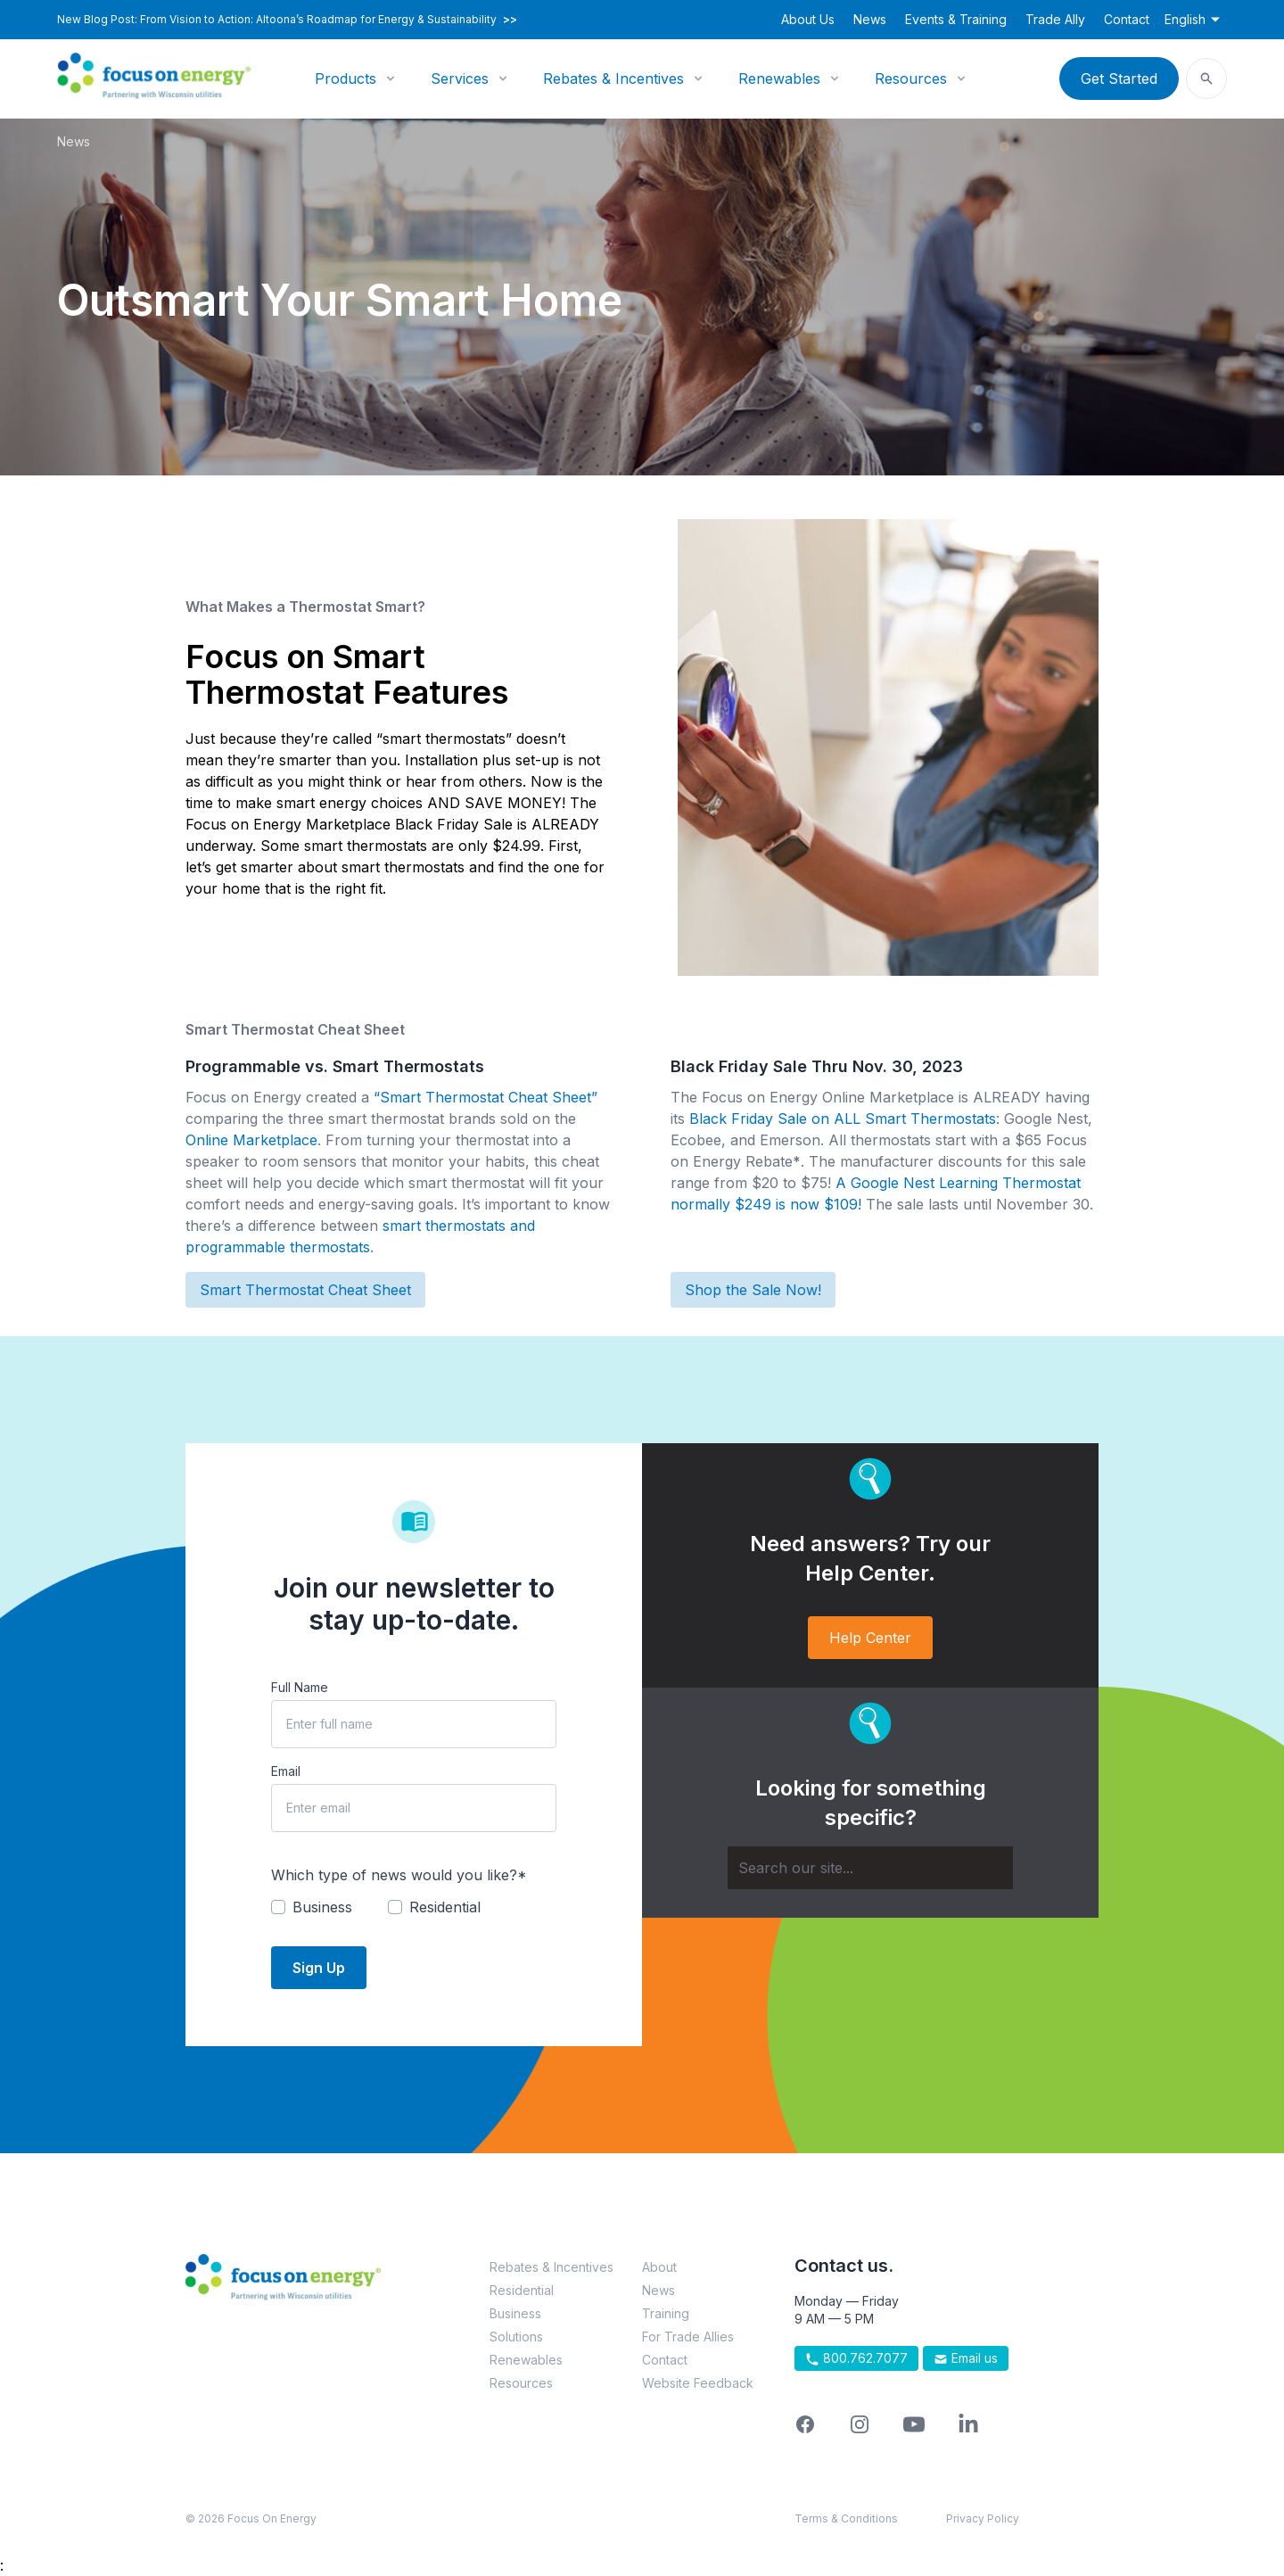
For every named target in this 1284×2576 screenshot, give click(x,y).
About (659, 2267)
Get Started (1119, 78)
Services (460, 78)
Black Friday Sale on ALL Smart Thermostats (842, 1118)
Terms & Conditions (846, 2518)
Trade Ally (1055, 19)
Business (515, 2313)
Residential (522, 2290)
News (869, 19)
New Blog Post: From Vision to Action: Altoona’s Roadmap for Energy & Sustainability (287, 19)
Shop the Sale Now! (753, 1290)
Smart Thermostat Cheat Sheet (305, 1290)
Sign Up (318, 1968)
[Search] (870, 1867)
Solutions (516, 2336)
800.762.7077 (856, 2358)
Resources (911, 78)
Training (665, 2313)
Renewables (779, 78)
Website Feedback (697, 2382)
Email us (966, 2358)
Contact (1126, 19)
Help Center (870, 1638)
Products (345, 78)
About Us (808, 19)
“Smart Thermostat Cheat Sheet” (485, 1097)
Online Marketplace (251, 1140)
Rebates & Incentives (613, 78)
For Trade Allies (688, 2336)
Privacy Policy (982, 2518)
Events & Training (956, 19)
